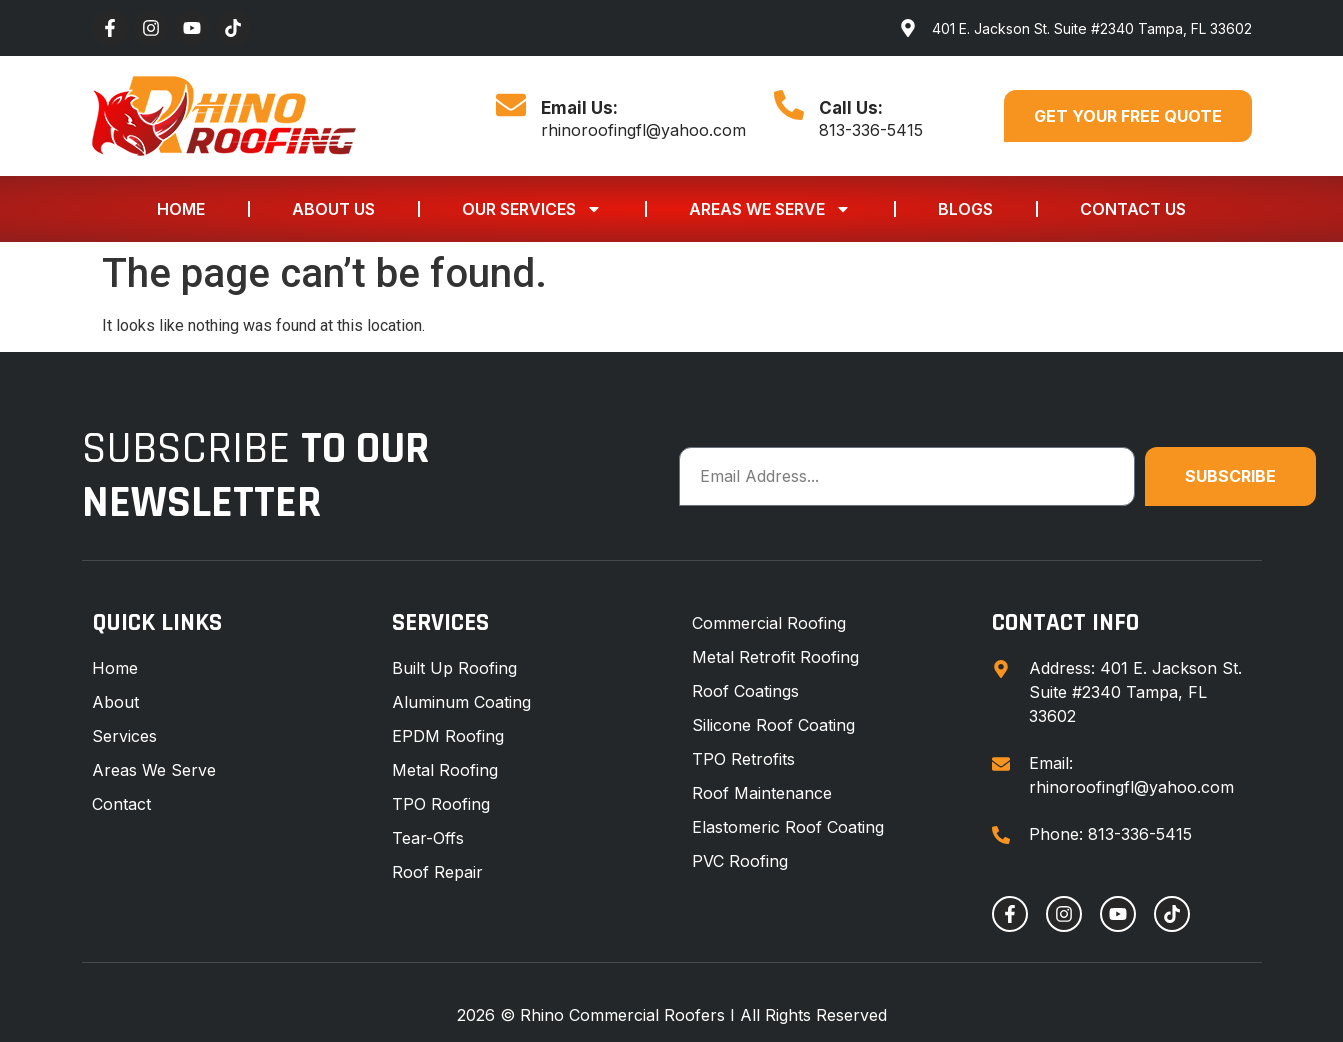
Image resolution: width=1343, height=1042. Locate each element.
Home (181, 209)
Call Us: (851, 108)
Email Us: (579, 108)
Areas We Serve (770, 209)
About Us (333, 209)
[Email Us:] (511, 105)
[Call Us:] (789, 105)
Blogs (965, 209)
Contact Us (1133, 209)
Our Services (532, 209)
